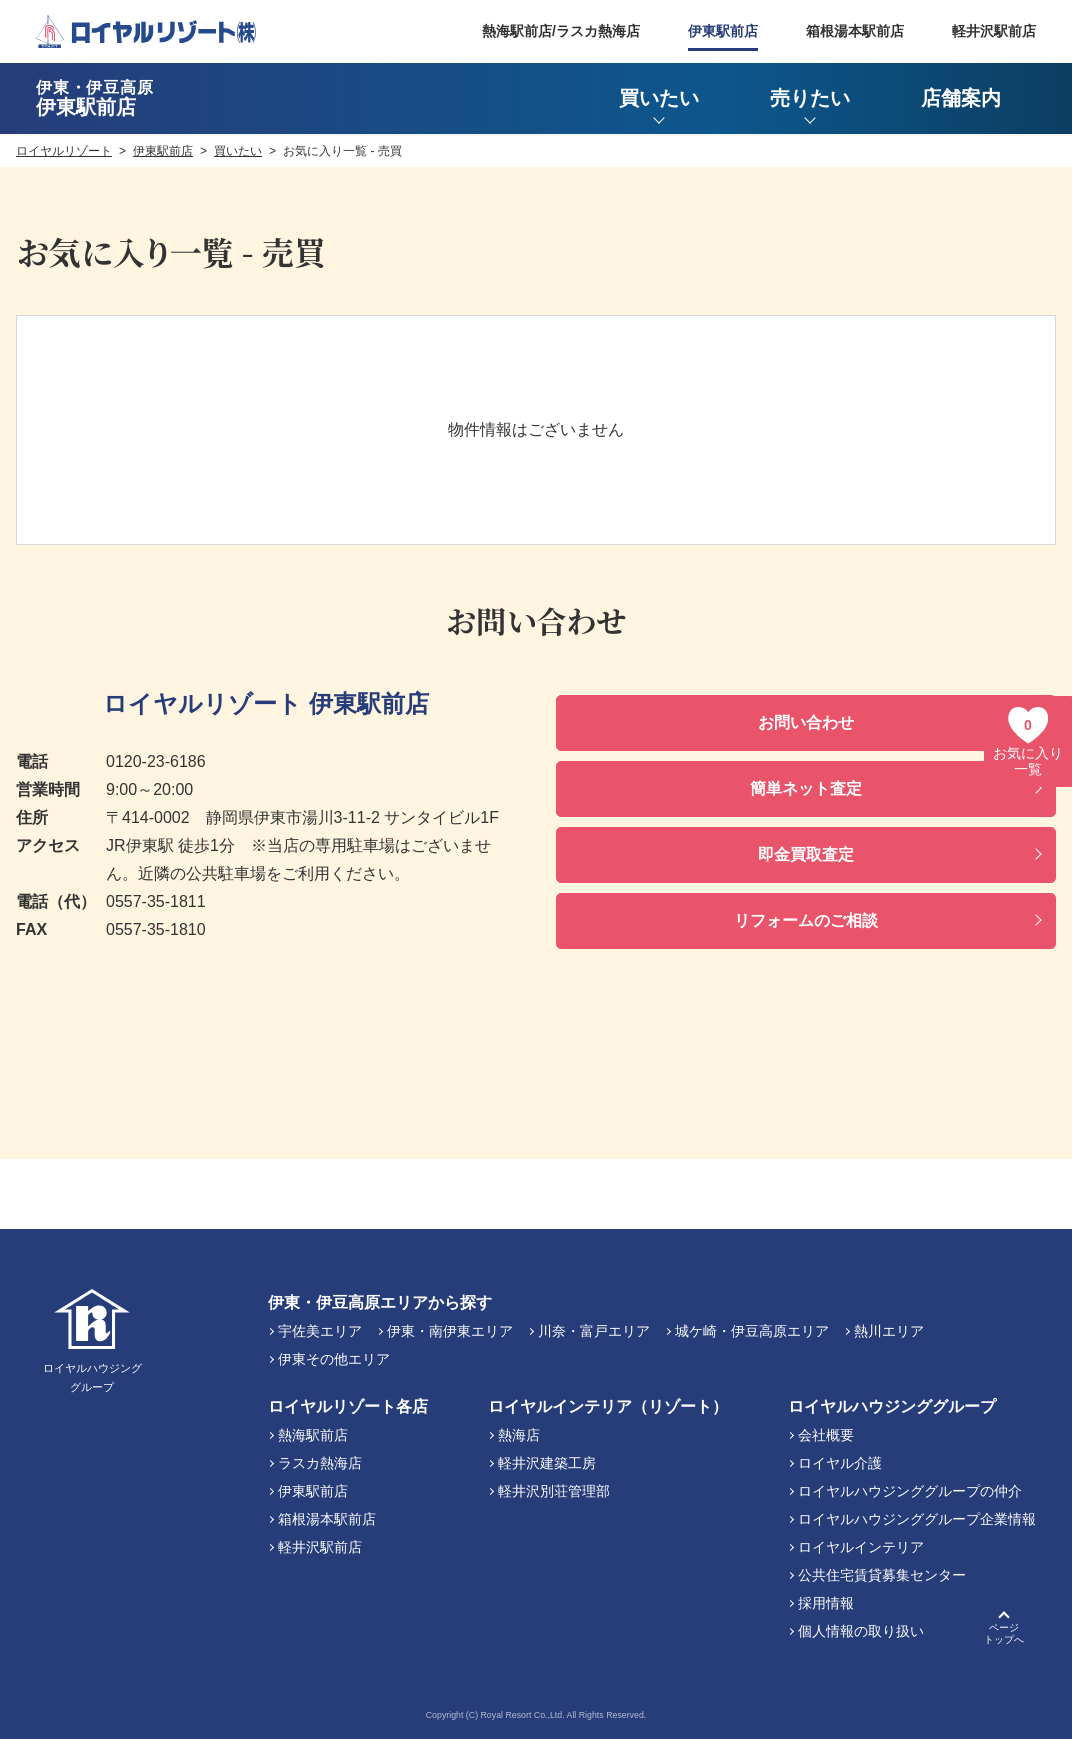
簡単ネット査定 (806, 788)
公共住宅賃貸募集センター (882, 1575)
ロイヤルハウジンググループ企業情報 (917, 1519)
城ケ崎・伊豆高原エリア (752, 1331)
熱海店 (519, 1435)
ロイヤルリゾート (64, 151)
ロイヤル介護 (840, 1463)
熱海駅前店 (313, 1435)
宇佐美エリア (320, 1331)
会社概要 (826, 1435)
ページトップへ (1004, 1633)
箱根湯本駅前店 (855, 31)
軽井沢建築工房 (547, 1463)
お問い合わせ (806, 722)
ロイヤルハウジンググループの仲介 (910, 1491)
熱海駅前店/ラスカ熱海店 (561, 31)
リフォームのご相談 (806, 920)
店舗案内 (961, 98)
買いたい (238, 151)
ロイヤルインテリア (861, 1547)
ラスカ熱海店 (320, 1463)
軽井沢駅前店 (994, 31)
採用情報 (826, 1603)
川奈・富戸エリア (594, 1331)
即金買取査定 (806, 854)
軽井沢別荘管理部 (554, 1491)
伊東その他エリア (334, 1359)
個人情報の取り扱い (861, 1631)
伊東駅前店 (723, 31)
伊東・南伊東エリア (450, 1331)
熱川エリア (889, 1331)
